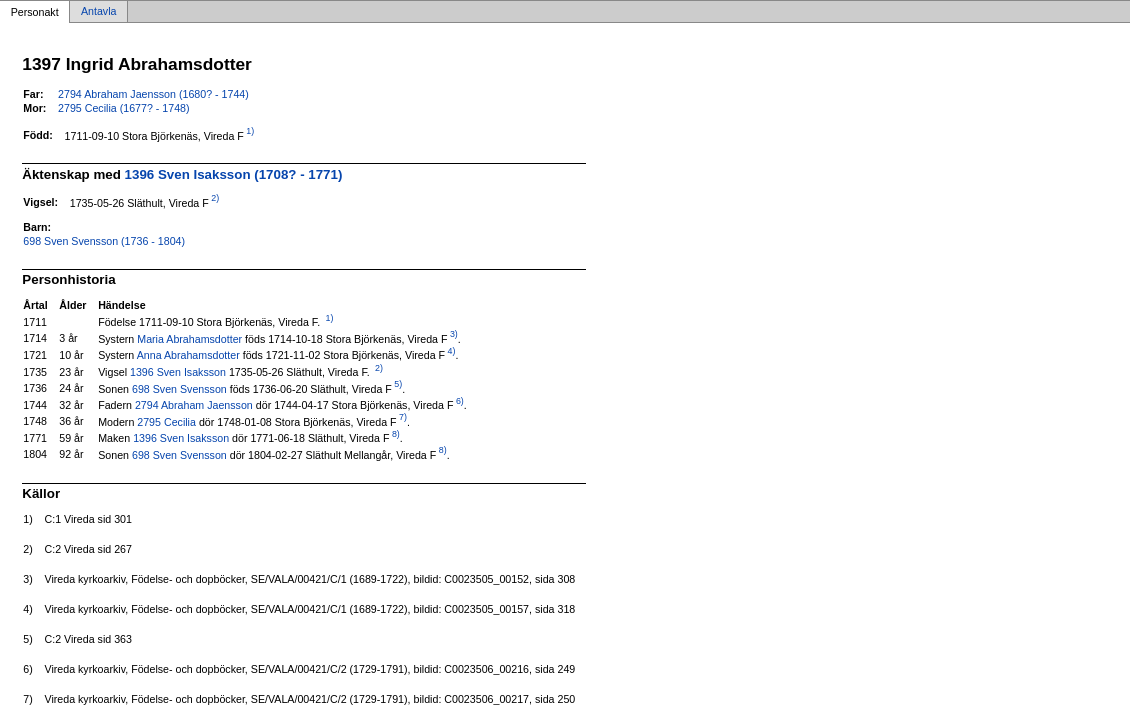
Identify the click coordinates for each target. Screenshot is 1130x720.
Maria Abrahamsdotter (189, 338)
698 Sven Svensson (179, 388)
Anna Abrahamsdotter (188, 355)
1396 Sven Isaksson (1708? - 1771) (234, 174)
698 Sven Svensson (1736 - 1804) (104, 241)
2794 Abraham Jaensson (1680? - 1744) (153, 94)
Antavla (99, 12)
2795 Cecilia (166, 421)
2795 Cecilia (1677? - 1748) (124, 108)
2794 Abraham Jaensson (194, 405)
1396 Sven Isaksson (178, 372)
